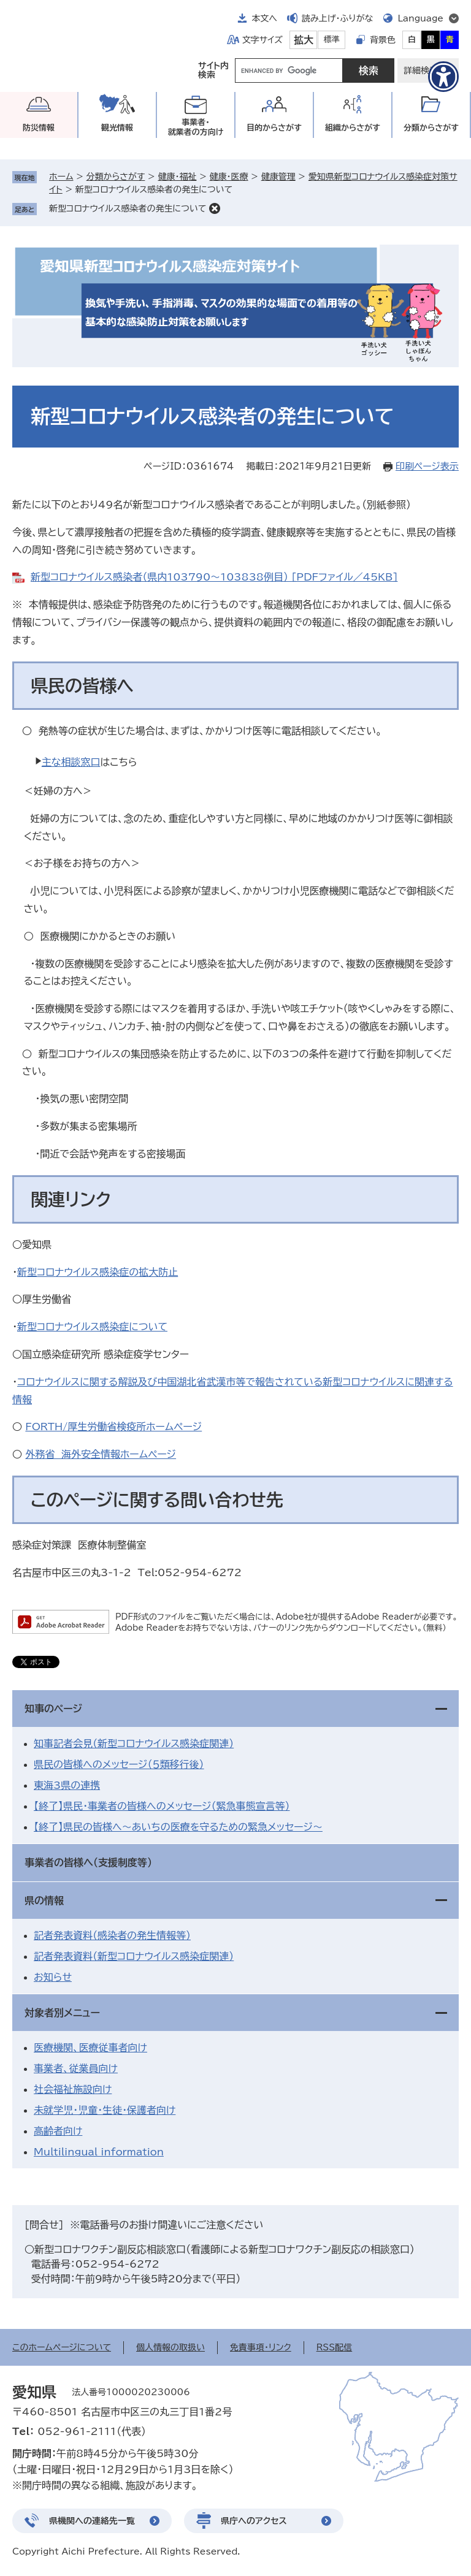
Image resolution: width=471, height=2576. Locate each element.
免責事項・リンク (260, 2347)
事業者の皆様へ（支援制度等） (88, 1862)
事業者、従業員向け (76, 2068)
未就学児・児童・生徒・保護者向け (104, 2110)
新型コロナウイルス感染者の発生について (127, 208)
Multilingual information (99, 2152)
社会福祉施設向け (73, 2089)
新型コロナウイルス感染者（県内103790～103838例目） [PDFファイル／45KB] (214, 577)
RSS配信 (334, 2347)
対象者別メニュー (62, 2013)
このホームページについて (61, 2347)
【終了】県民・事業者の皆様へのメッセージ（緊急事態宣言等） (161, 1806)
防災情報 (39, 128)
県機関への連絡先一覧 (92, 2521)
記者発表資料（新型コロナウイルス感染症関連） (134, 1956)
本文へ (264, 18)
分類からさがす (115, 176)
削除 (214, 208)
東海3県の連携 (67, 1785)
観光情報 (117, 128)
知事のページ (53, 1708)
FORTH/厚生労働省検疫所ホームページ (113, 1426)
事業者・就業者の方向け (196, 127)
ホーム (61, 176)
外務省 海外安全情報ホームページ (100, 1454)
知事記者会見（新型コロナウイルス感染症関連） (134, 1743)
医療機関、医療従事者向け (90, 2047)
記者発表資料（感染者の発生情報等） (112, 1935)
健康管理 (278, 176)
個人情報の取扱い (170, 2347)
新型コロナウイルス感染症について (92, 1327)
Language (420, 18)
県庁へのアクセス (254, 2521)
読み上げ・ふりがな (337, 18)
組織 (352, 128)
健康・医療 (229, 176)
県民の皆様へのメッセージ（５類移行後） (119, 1764)
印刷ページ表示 (427, 466)
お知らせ (53, 1977)
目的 (274, 128)
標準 (332, 40)
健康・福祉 (177, 176)
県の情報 (44, 1900)
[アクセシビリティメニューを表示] (443, 76)
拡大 (303, 40)
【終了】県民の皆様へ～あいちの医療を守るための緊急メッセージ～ (178, 1827)
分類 (431, 128)
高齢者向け (58, 2131)
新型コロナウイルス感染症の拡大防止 (97, 1272)
